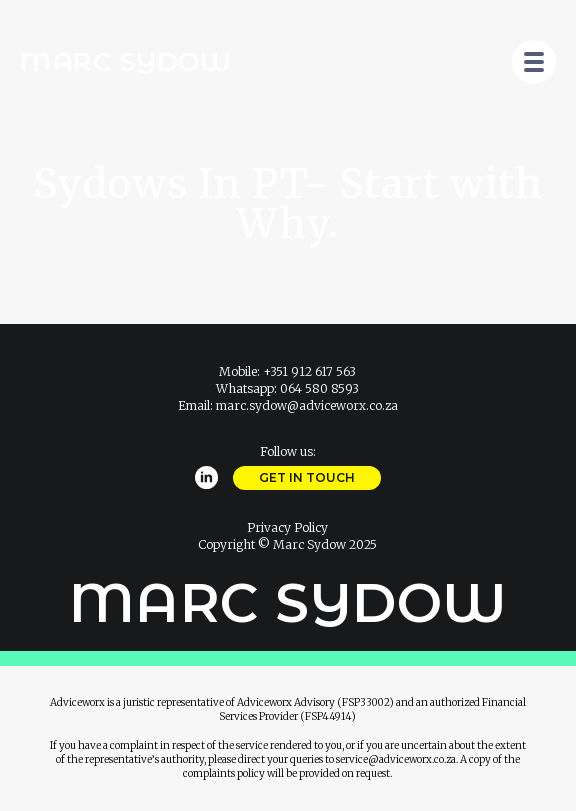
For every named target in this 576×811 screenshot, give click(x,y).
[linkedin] (206, 477)
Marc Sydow (125, 62)
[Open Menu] (534, 62)
